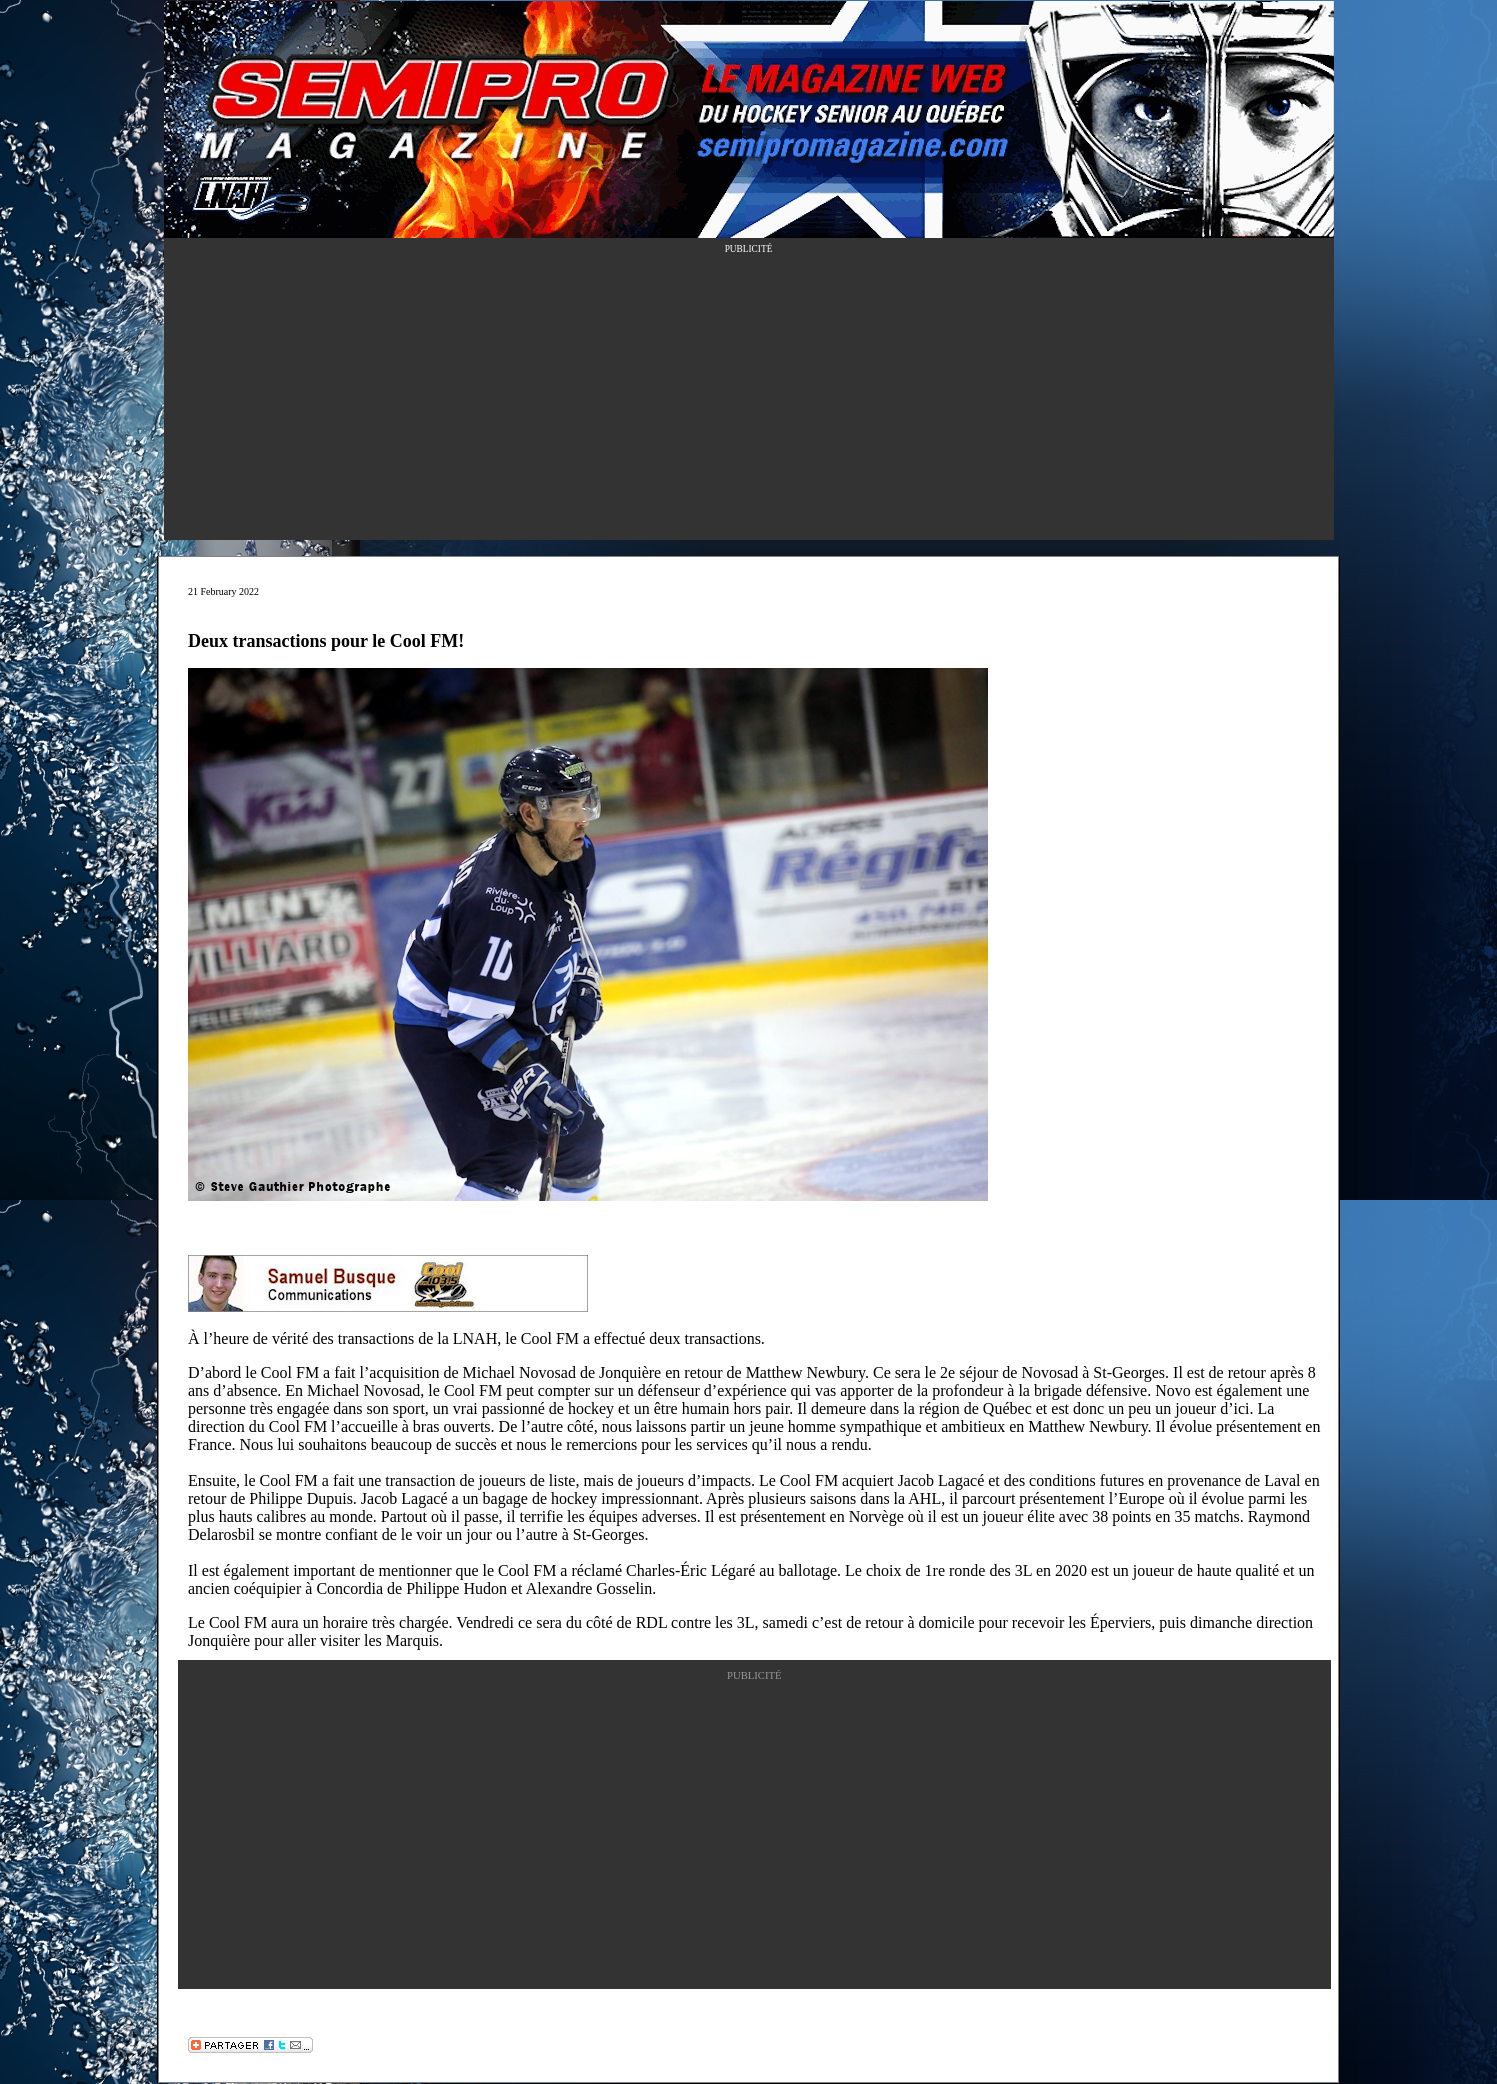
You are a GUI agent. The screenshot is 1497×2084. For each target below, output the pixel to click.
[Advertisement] (749, 400)
